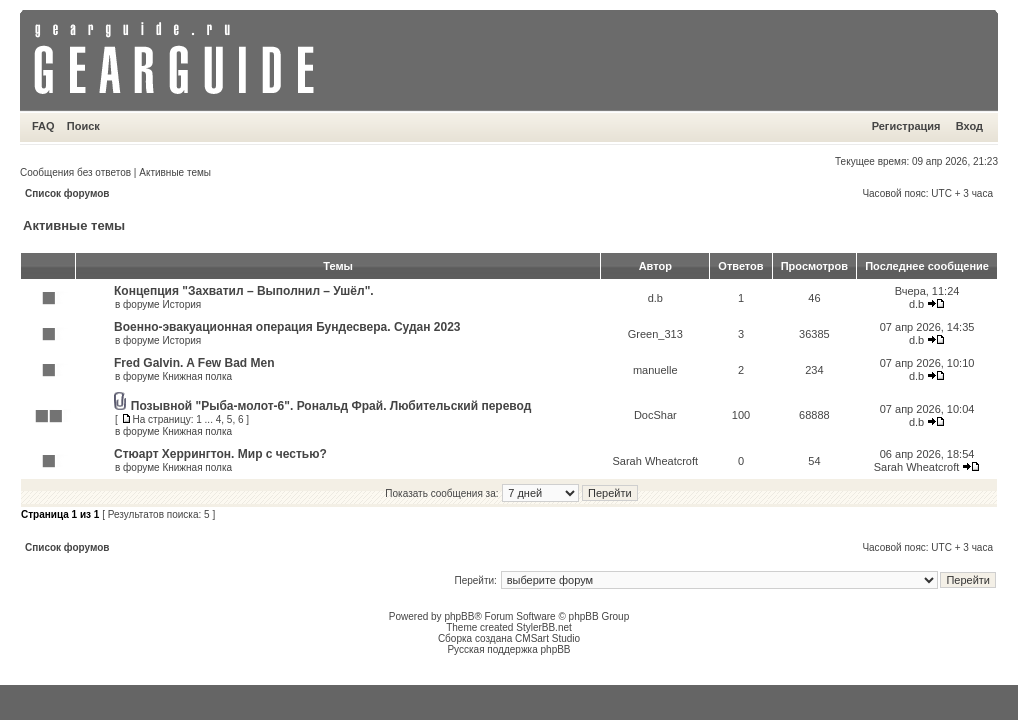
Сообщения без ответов (75, 172)
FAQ (43, 126)
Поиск (83, 126)
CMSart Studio (547, 638)
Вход (969, 126)
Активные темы (175, 172)
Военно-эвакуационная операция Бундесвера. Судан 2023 (287, 327)
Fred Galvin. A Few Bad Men (194, 363)
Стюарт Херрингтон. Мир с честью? (220, 454)
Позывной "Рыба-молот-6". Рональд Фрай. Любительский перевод (331, 406)
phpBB (459, 616)
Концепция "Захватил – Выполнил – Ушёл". (244, 291)
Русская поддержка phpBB (508, 649)
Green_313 (655, 334)
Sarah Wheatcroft (655, 461)
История (181, 304)
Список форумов (67, 193)
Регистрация (906, 126)
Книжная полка (197, 376)
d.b (655, 298)
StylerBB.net (544, 627)
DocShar (655, 415)
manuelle (655, 370)
